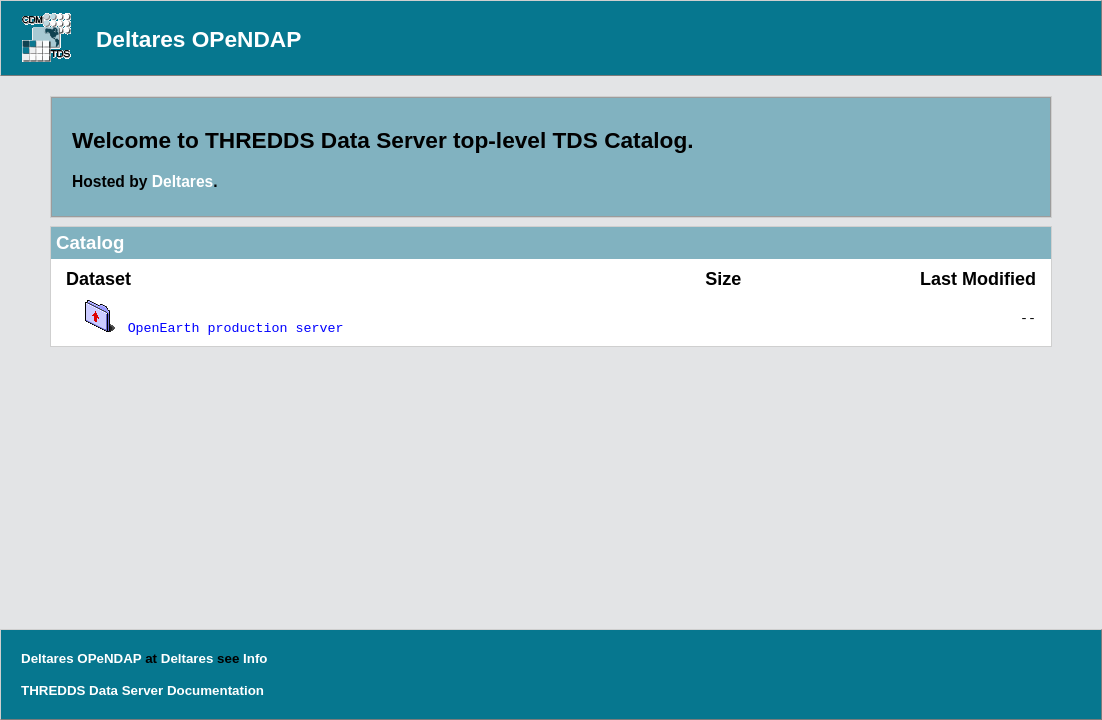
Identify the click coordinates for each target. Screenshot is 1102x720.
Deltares (183, 181)
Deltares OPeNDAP (198, 39)
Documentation (215, 690)
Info (255, 658)
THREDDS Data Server (92, 690)
